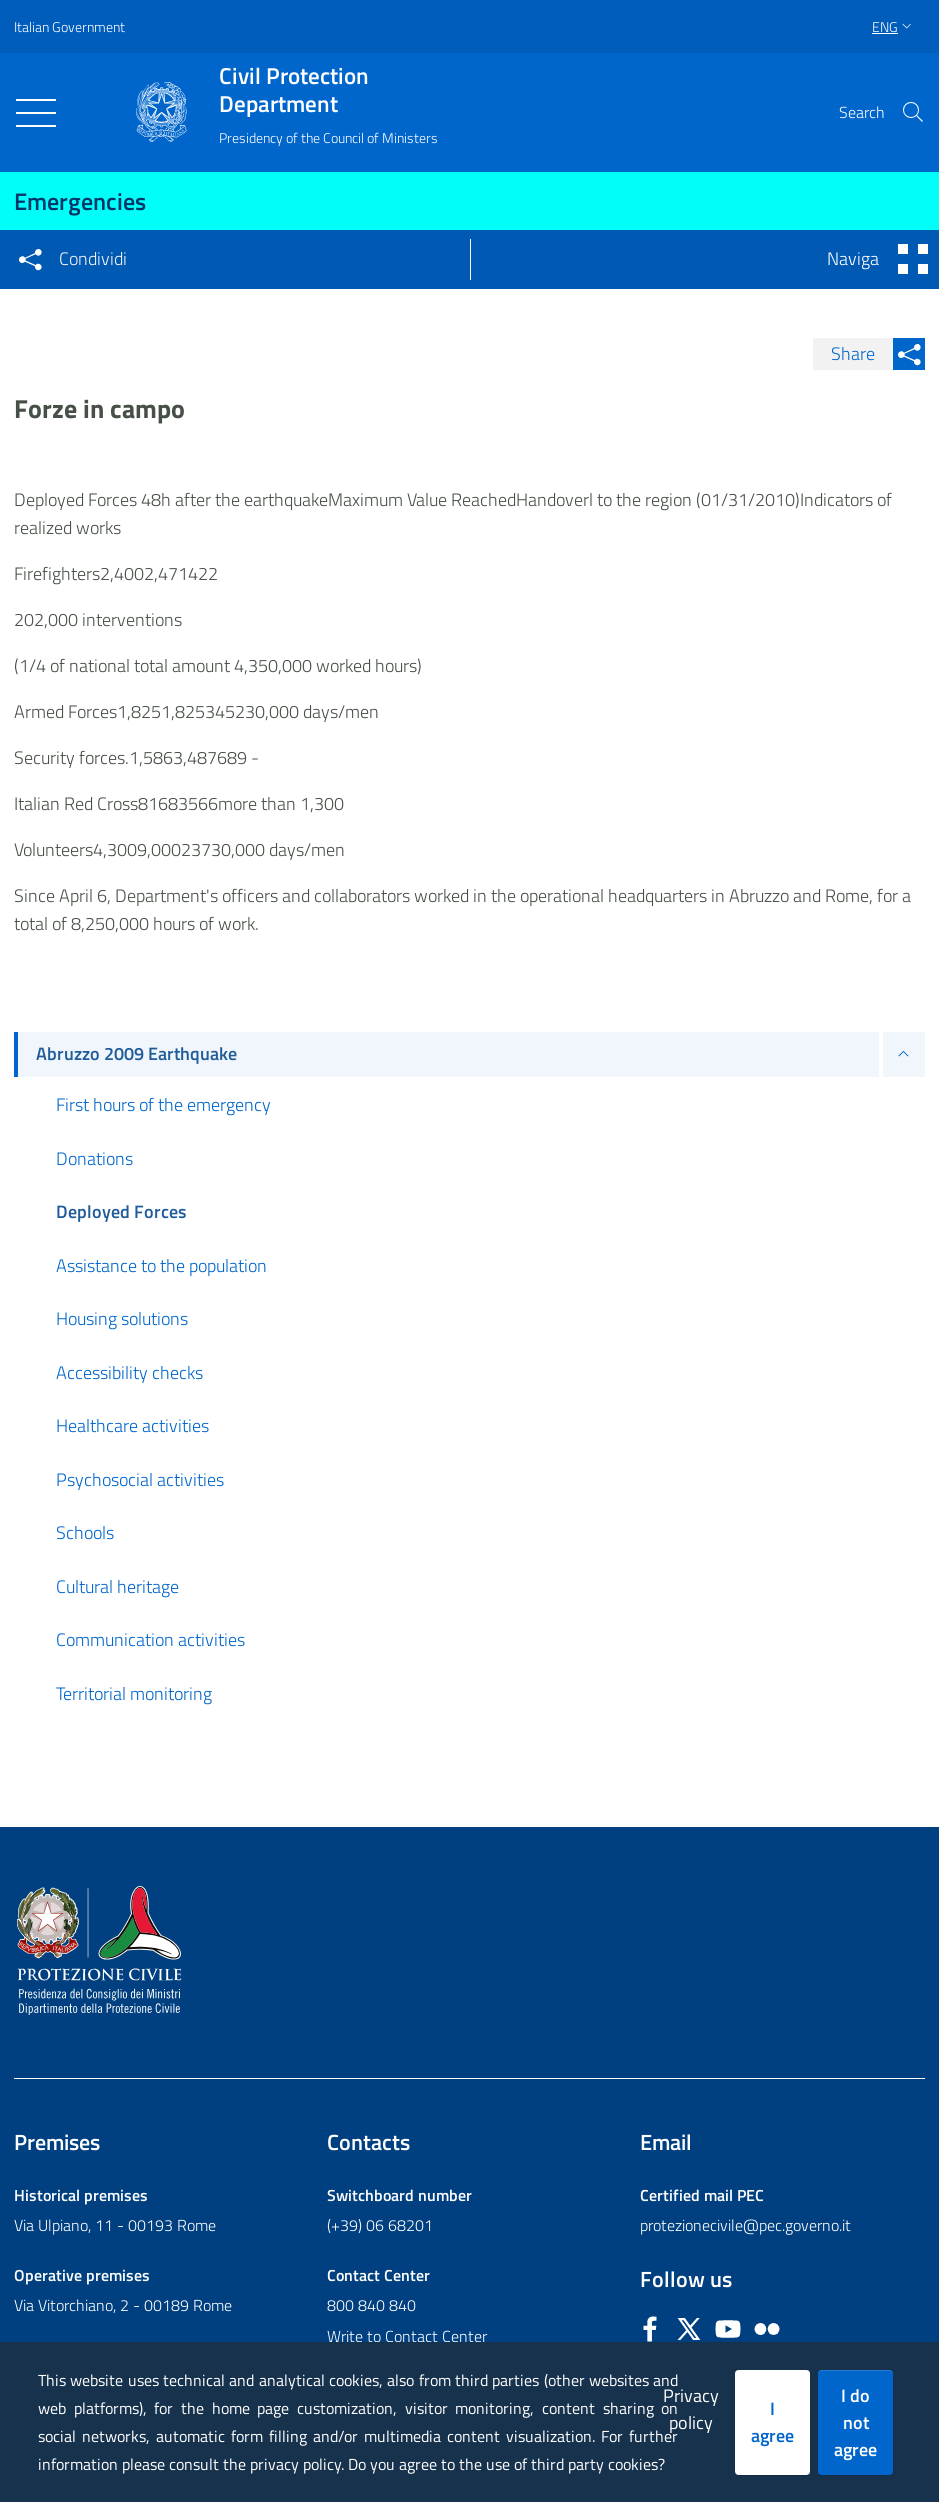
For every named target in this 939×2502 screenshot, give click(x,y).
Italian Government (69, 26)
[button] (913, 112)
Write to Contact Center (407, 2336)
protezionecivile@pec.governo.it (745, 2225)
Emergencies (80, 201)
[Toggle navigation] (36, 113)
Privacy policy (691, 2409)
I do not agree (855, 2422)
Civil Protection (328, 90)
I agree (772, 2422)
